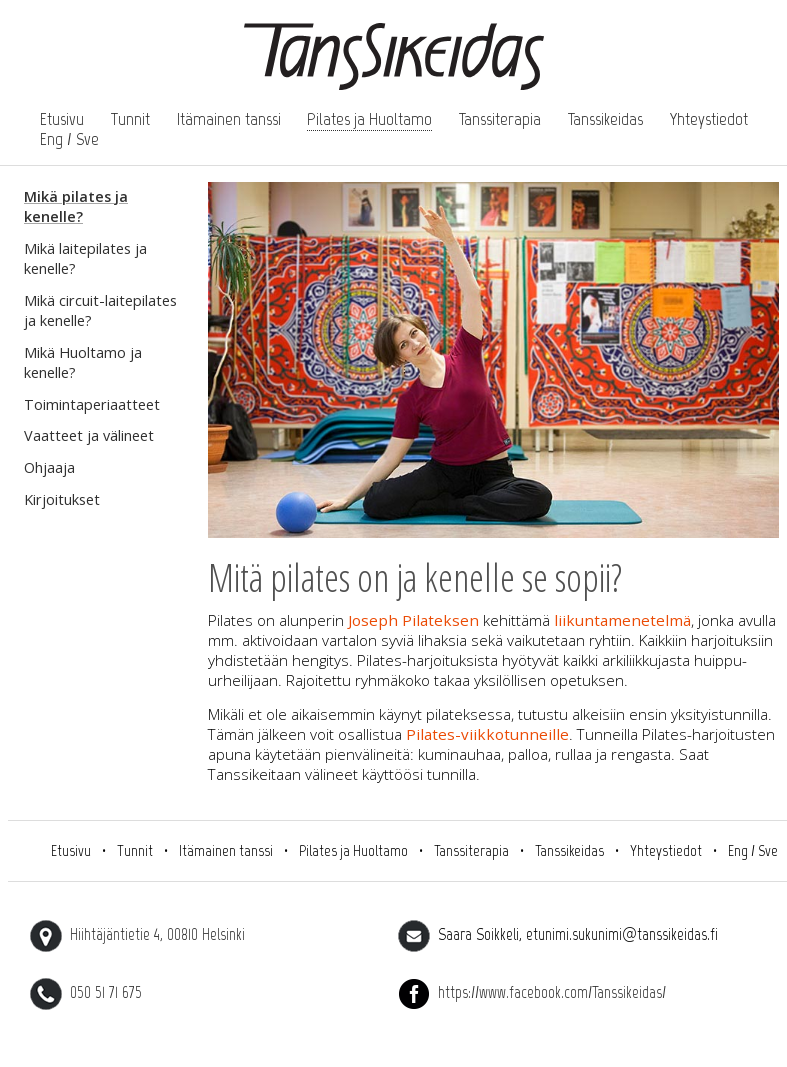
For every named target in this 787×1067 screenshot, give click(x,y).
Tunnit (130, 119)
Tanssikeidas (605, 119)
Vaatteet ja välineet (89, 435)
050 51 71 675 (86, 992)
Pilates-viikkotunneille (487, 734)
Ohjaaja (49, 467)
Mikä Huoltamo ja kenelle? (83, 362)
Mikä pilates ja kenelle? (76, 206)
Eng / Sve (69, 139)
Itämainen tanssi (229, 119)
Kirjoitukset (62, 499)
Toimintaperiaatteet (92, 404)
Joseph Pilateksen (415, 620)
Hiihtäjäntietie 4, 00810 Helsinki (137, 934)
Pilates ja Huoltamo (369, 119)
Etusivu (62, 119)
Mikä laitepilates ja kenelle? (85, 258)
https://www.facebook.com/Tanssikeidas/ (532, 992)
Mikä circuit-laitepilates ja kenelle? (100, 310)
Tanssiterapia (500, 119)
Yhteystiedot (709, 119)
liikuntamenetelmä (622, 620)
